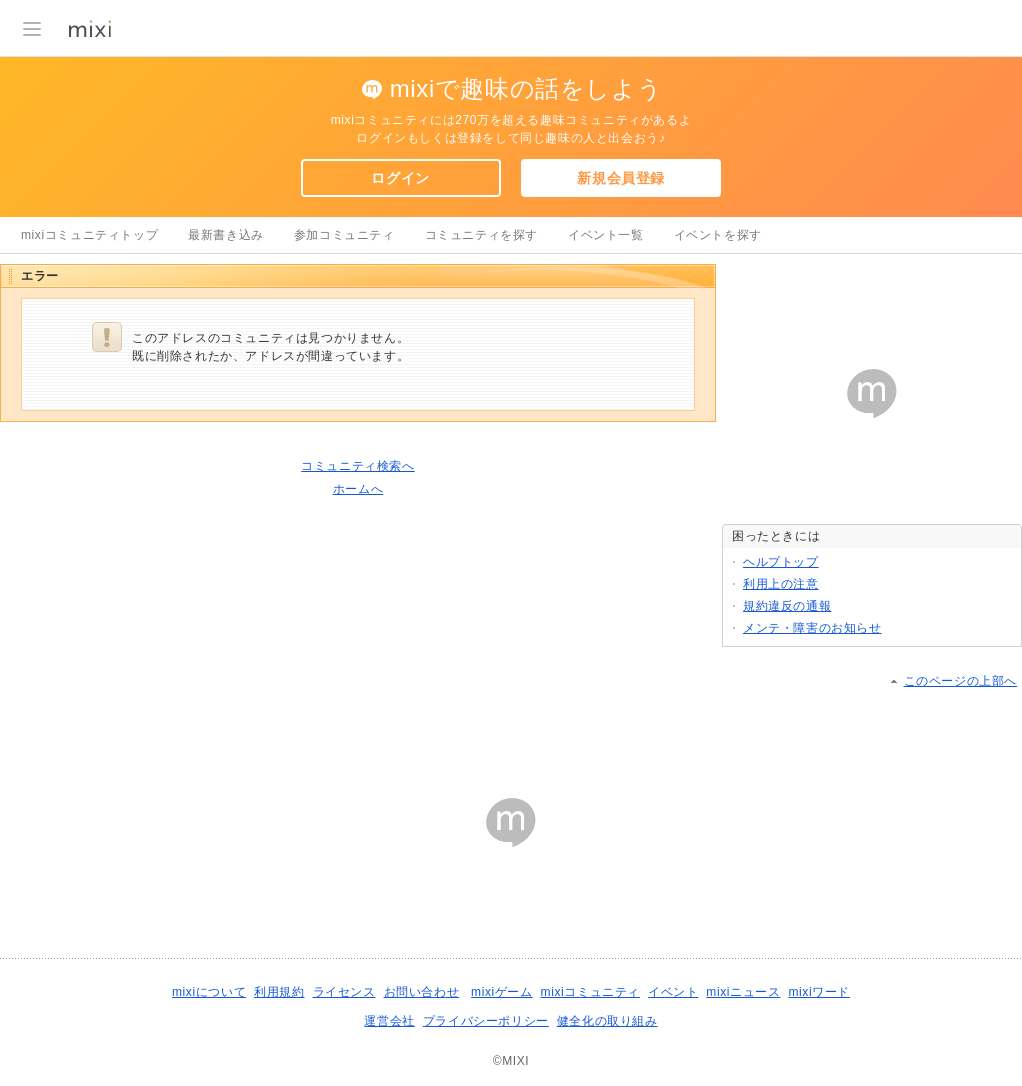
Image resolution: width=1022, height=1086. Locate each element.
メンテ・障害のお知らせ (812, 628)
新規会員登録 (621, 178)
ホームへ (358, 489)
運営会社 (389, 1021)
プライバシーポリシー (486, 1021)
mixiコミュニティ (590, 992)
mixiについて (209, 992)
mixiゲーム (502, 992)
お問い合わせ (422, 992)
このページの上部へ (960, 681)
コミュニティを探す (481, 235)
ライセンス (344, 992)
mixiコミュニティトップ (89, 235)
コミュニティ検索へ (357, 466)
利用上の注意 (781, 584)
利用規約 (279, 992)
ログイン (400, 178)
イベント (673, 992)
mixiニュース (743, 992)
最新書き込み (226, 235)
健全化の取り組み (607, 1021)
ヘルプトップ (781, 562)
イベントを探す (718, 235)
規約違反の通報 (787, 606)
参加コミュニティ (344, 235)
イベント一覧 (606, 235)
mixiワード (819, 992)
